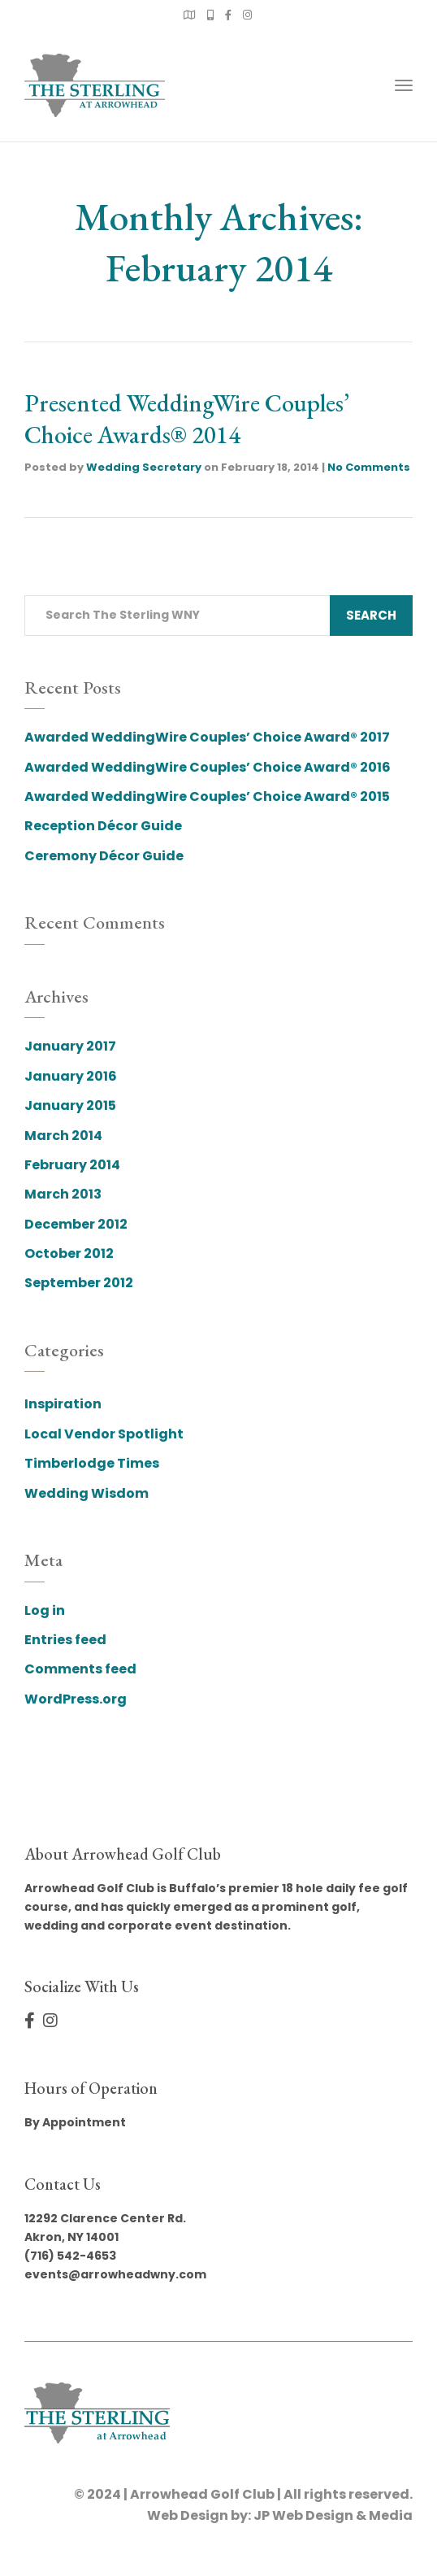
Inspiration (63, 1404)
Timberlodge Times (91, 1463)
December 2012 (76, 1224)
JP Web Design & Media (333, 2515)
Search (371, 615)
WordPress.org (75, 1699)
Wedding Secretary (143, 467)
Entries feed (65, 1639)
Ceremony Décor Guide (104, 855)
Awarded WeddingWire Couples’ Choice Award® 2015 (207, 796)
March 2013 (63, 1194)
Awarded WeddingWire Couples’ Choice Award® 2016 (207, 767)
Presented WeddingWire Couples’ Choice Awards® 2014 (186, 418)
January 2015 (70, 1105)
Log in (44, 1610)
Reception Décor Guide (103, 825)
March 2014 (63, 1135)
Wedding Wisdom (86, 1493)
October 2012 (69, 1253)
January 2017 (70, 1046)
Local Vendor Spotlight (104, 1434)
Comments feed (80, 1669)
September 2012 (78, 1282)
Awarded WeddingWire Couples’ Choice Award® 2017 (207, 737)
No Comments (368, 467)
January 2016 (70, 1076)
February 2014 (72, 1164)
